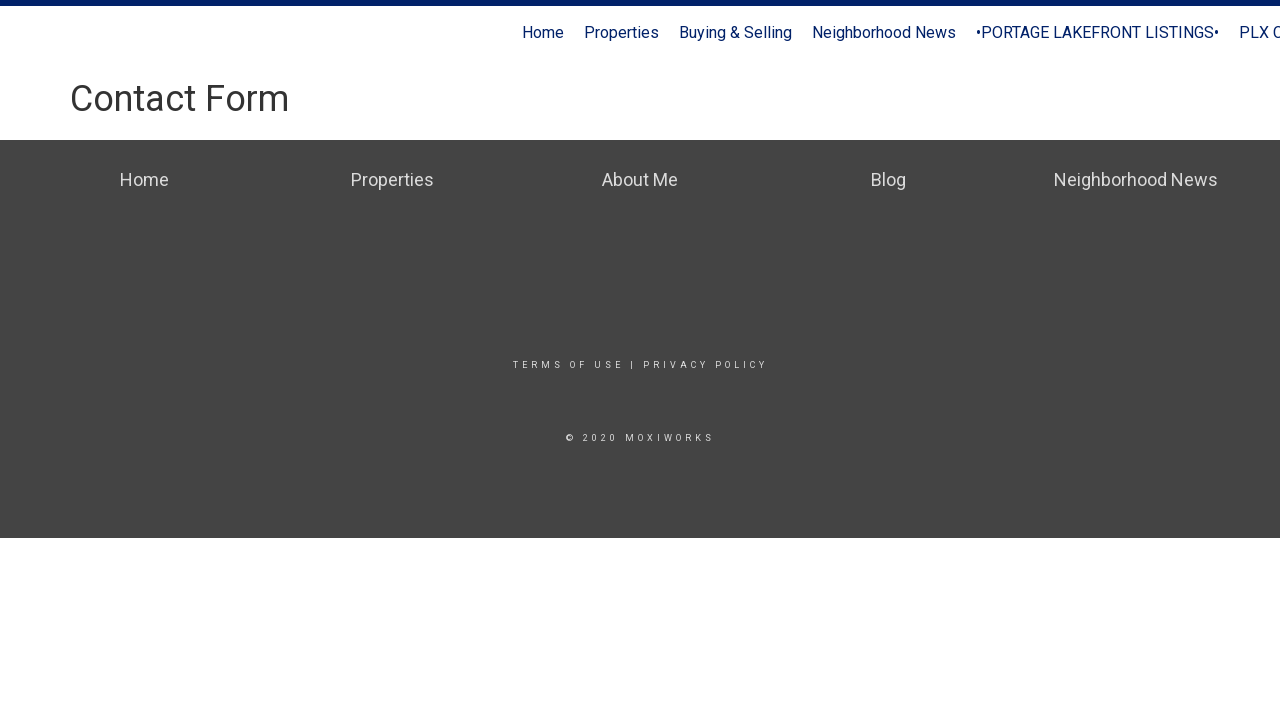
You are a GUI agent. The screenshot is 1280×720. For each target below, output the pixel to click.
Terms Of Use (568, 365)
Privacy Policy (705, 365)
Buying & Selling (735, 32)
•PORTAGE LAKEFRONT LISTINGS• (1097, 32)
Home (543, 32)
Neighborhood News (884, 32)
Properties (621, 32)
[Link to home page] (25, 33)
